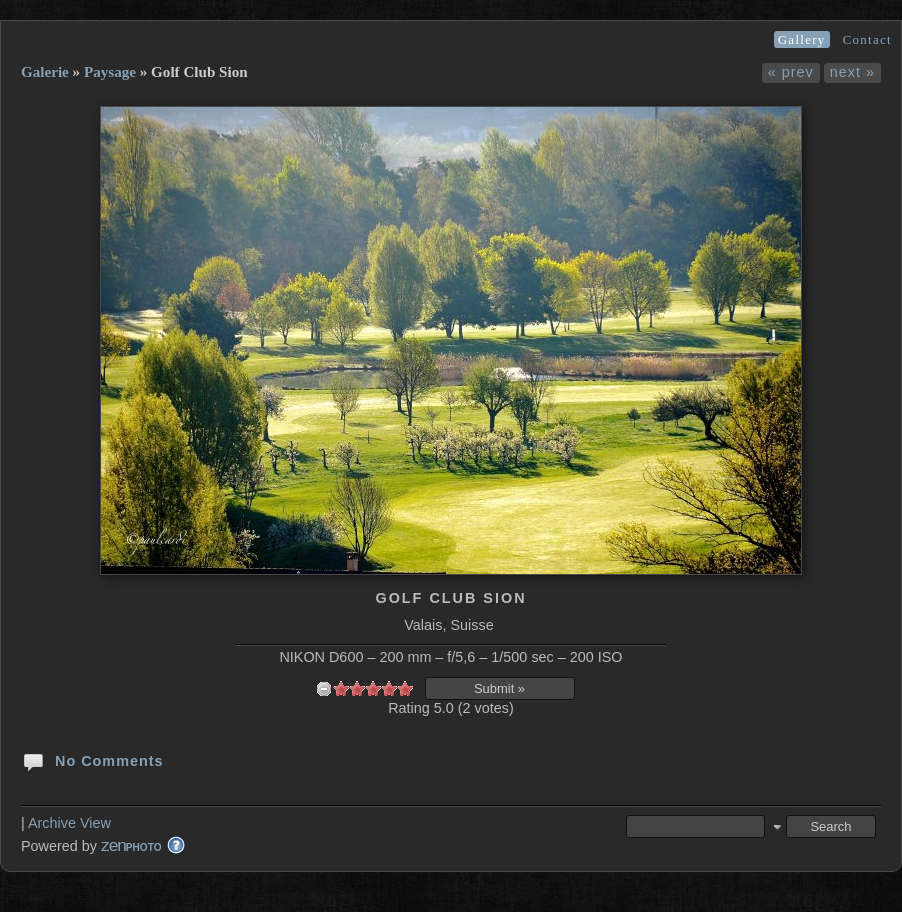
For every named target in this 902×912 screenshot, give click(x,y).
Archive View (69, 823)
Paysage (110, 72)
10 (405, 688)
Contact (867, 39)
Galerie (45, 72)
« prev (791, 72)
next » (852, 72)
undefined (324, 688)
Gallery (802, 39)
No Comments (92, 760)
